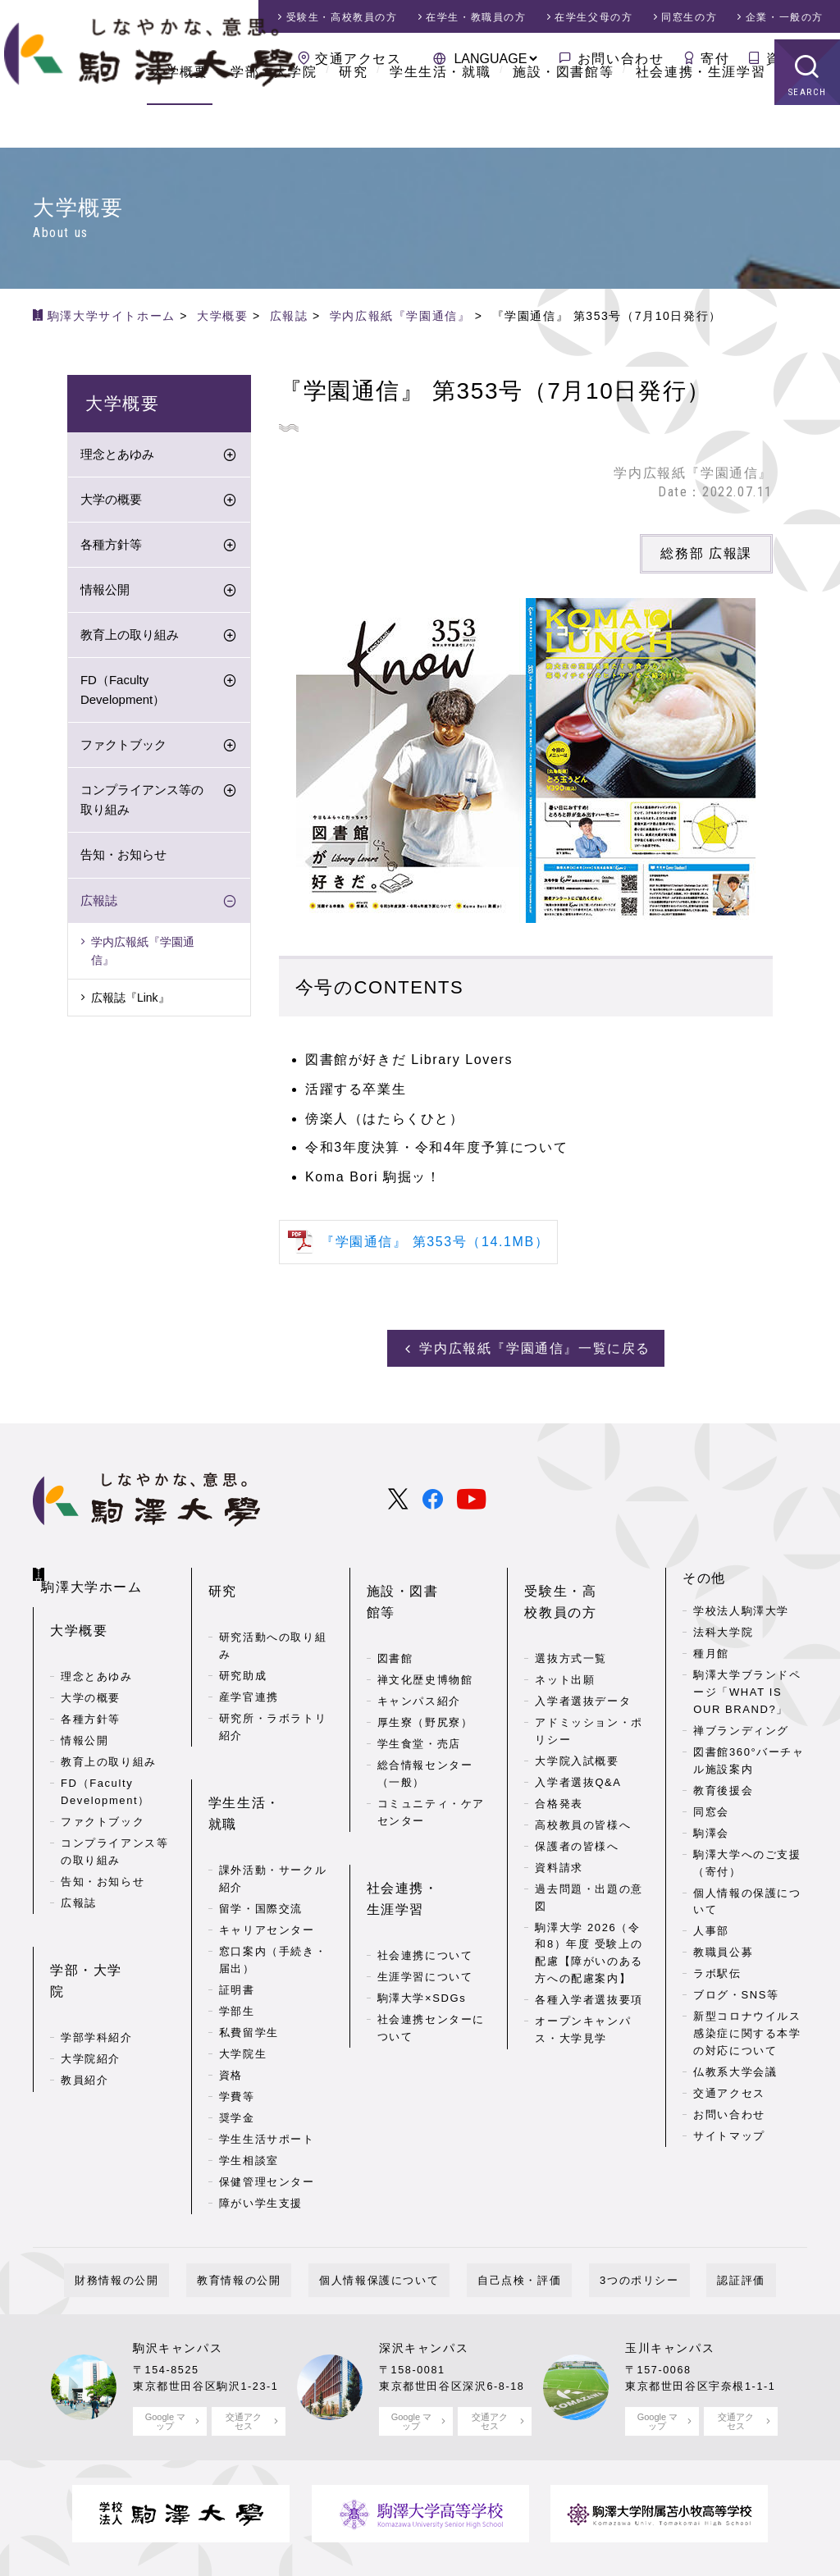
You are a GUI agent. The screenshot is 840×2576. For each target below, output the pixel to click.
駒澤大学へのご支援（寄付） (747, 1857)
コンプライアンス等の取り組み (141, 803)
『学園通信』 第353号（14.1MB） (435, 1242)
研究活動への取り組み (272, 1613)
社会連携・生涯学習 (700, 114)
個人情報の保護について (747, 1896)
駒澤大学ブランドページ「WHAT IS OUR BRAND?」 (747, 1686)
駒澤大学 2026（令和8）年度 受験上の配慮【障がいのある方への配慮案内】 (588, 1921)
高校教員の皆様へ (583, 1793)
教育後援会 (723, 1785)
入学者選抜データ (583, 1669)
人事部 (711, 1925)
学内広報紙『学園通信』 (142, 954)
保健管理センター (267, 2102)
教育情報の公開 (271, 2207)
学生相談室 (249, 2081)
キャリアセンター (267, 1850)
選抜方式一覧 (571, 1626)
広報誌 (98, 904)
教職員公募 (723, 1946)
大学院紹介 (91, 1986)
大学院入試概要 (577, 1729)
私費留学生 (249, 1953)
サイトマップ (729, 2130)
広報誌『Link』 (130, 1000)
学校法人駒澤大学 (741, 1605)
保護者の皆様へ (577, 1814)
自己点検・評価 (508, 2207)
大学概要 (179, 114)
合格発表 (558, 1771)
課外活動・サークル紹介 (272, 1800)
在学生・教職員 (476, 17)
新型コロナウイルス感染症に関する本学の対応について (747, 2027)
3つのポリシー (607, 2207)
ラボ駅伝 (717, 1968)
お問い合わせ (621, 59)
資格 (231, 1995)
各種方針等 (111, 548)
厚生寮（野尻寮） (425, 1669)
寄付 (715, 59)
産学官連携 (249, 1665)
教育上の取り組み (129, 639)
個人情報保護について (390, 2207)
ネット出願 (565, 1648)
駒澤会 (711, 1827)
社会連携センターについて (431, 1948)
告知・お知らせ (123, 859)
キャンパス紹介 (419, 1648)
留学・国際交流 (261, 1829)
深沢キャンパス (423, 2274)
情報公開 (105, 594)
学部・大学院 (274, 114)
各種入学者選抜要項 (588, 1968)
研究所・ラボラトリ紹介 (272, 1695)
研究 (353, 114)
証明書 (237, 1910)
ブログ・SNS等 (736, 1989)
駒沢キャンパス (177, 2274)
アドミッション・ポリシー (588, 1699)
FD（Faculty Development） (122, 693)
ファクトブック (123, 749)
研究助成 (243, 1643)
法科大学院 (723, 1626)
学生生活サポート (267, 2059)
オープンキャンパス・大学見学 (583, 1997)
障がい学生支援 (261, 2123)
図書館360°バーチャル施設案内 (749, 1755)
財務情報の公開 (170, 2207)
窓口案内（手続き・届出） (272, 1880)
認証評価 (687, 2207)
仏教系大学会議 (735, 2066)
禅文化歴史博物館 (425, 1626)
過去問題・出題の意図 (588, 1865)
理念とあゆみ (117, 458)
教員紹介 (84, 2008)
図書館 (395, 1605)
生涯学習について (425, 1897)
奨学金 (237, 2038)
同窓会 (711, 1806)
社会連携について (425, 1876)
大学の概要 (111, 503)
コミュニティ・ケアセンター (431, 1759)
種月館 (711, 1648)
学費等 (237, 2017)
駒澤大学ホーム (98, 1568)
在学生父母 (593, 17)
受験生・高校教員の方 (582, 1583)
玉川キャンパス (669, 2274)
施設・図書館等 (563, 114)
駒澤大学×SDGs (422, 1918)
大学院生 (243, 1974)
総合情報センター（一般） (425, 1720)
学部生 (237, 1931)
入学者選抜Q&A (578, 1750)
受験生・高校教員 (342, 17)
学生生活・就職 (440, 114)
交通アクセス (358, 59)
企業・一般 (785, 17)
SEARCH (807, 135)
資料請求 (795, 59)
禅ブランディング (741, 1725)
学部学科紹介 (97, 1965)
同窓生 (689, 17)
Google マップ (165, 2347)
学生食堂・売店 (419, 1690)
